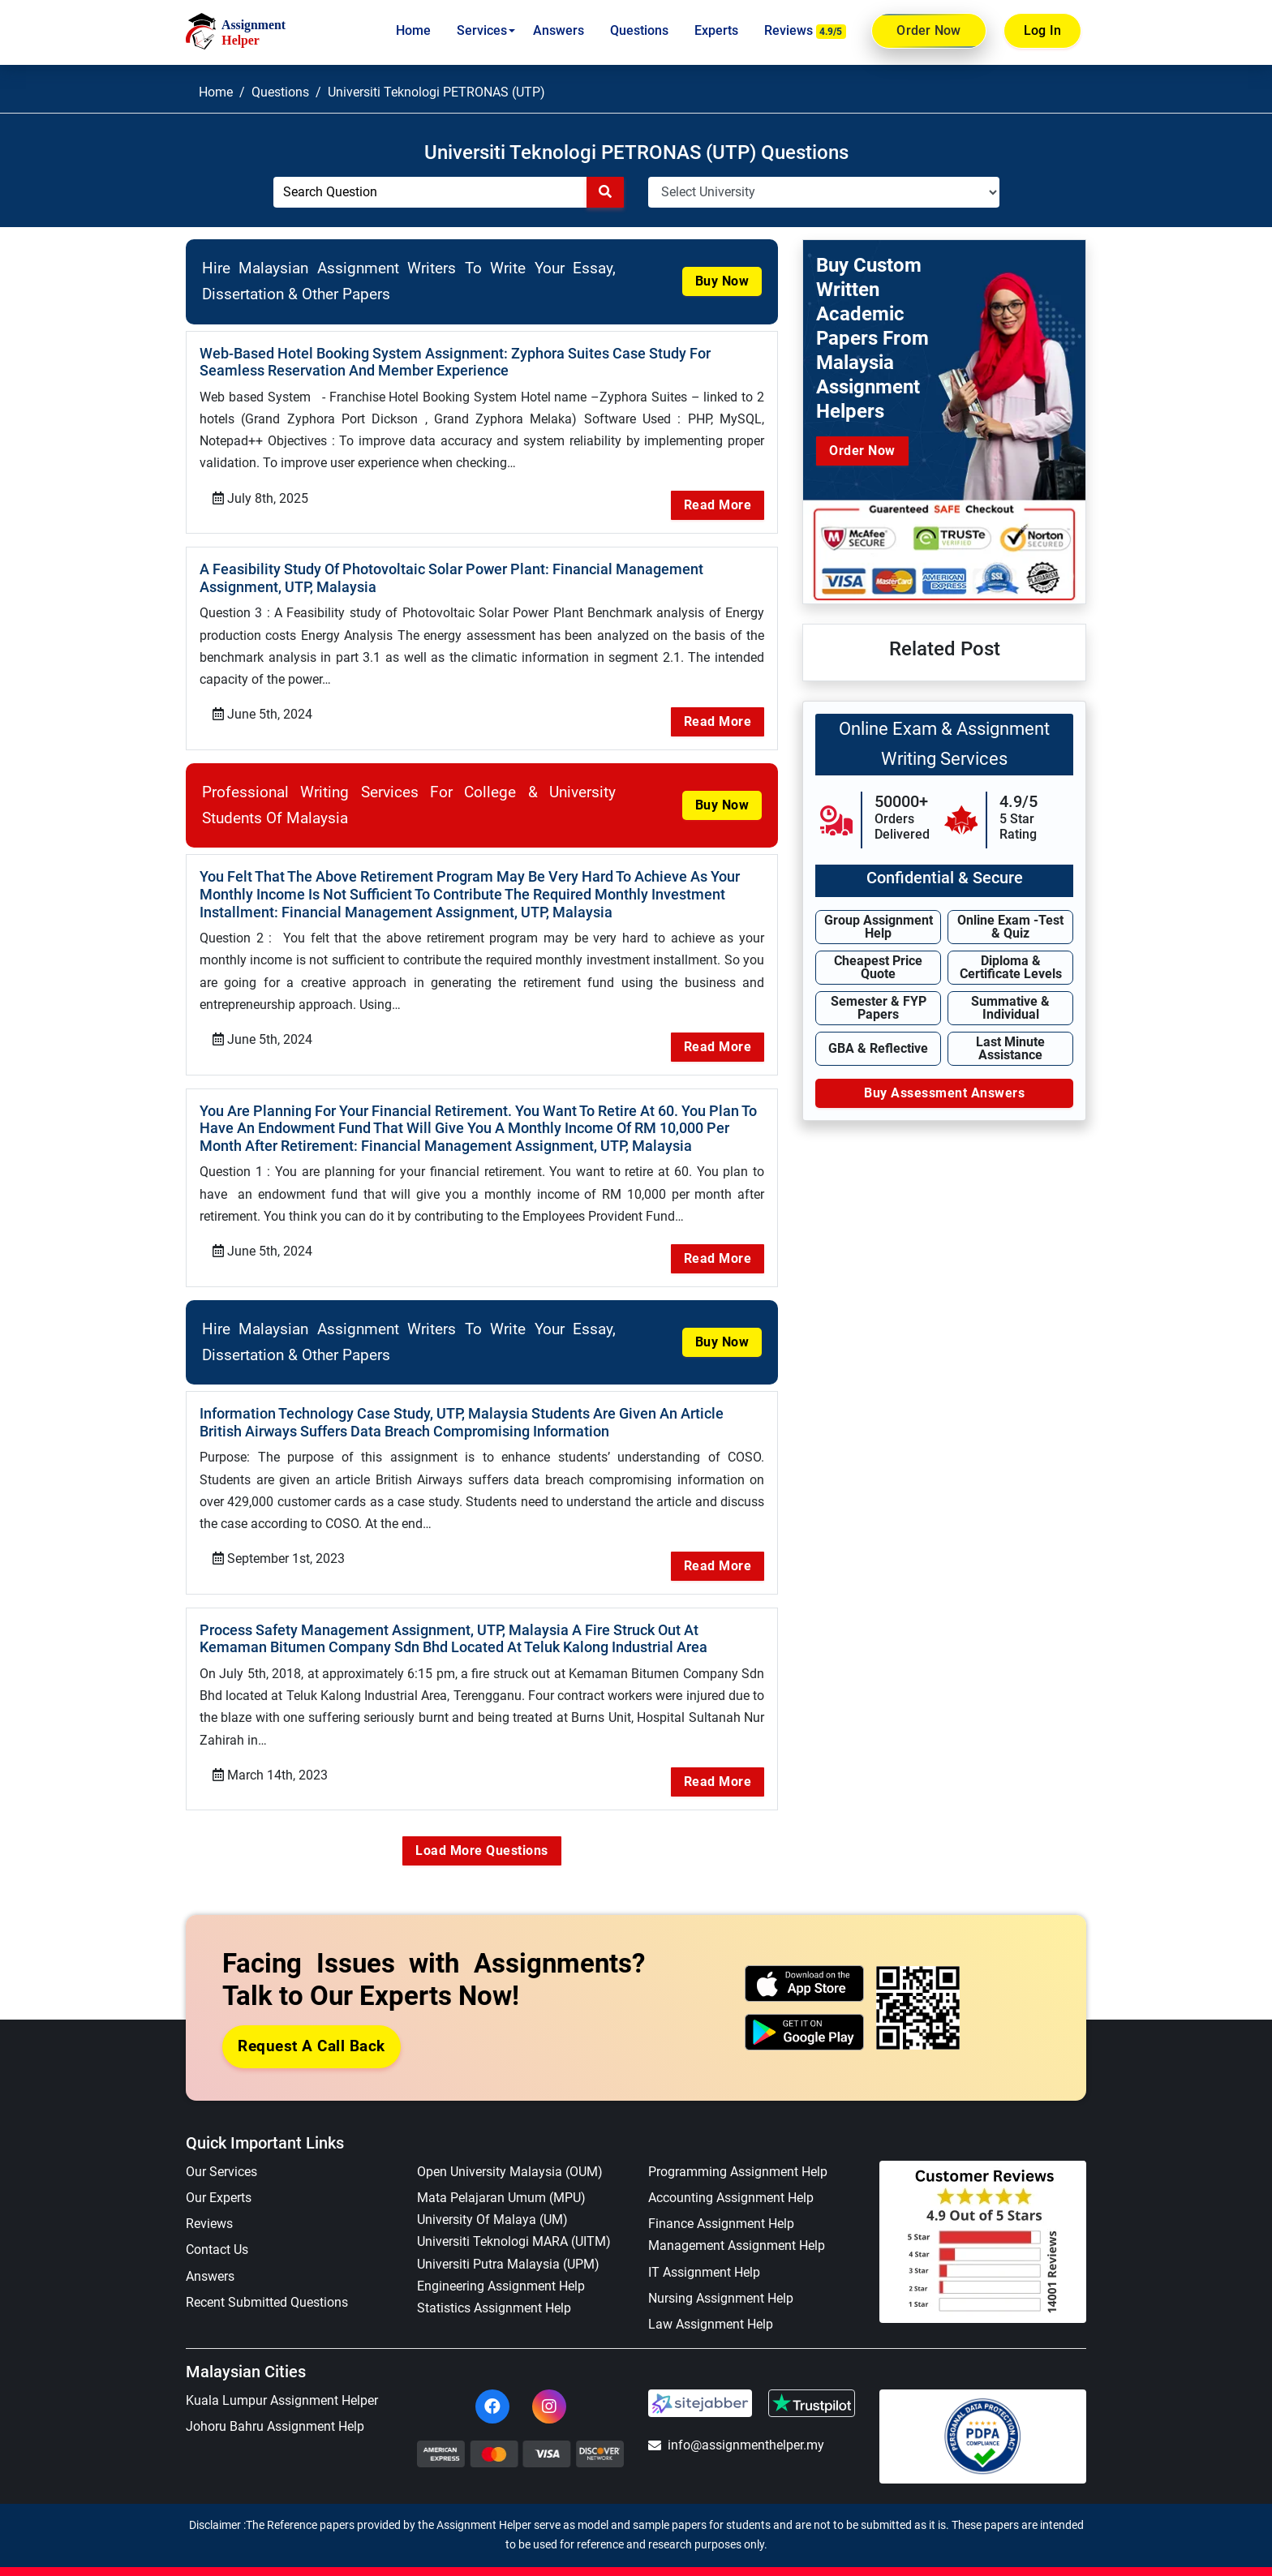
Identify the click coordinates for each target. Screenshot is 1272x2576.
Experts (716, 30)
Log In (1043, 30)
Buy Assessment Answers (944, 1093)
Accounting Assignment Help (731, 2175)
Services (482, 30)
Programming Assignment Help (737, 2149)
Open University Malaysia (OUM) (510, 2149)
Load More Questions (481, 1827)
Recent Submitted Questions (267, 2279)
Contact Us (217, 2227)
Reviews (805, 31)
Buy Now (722, 281)
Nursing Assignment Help (720, 2275)
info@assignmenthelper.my (736, 2422)
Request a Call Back (311, 2023)
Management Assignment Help (736, 2222)
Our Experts (218, 2175)
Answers (558, 30)
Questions (639, 30)
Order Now (928, 31)
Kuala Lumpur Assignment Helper (282, 2377)
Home (413, 30)
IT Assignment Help (704, 2249)
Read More (718, 501)
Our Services (221, 2149)
